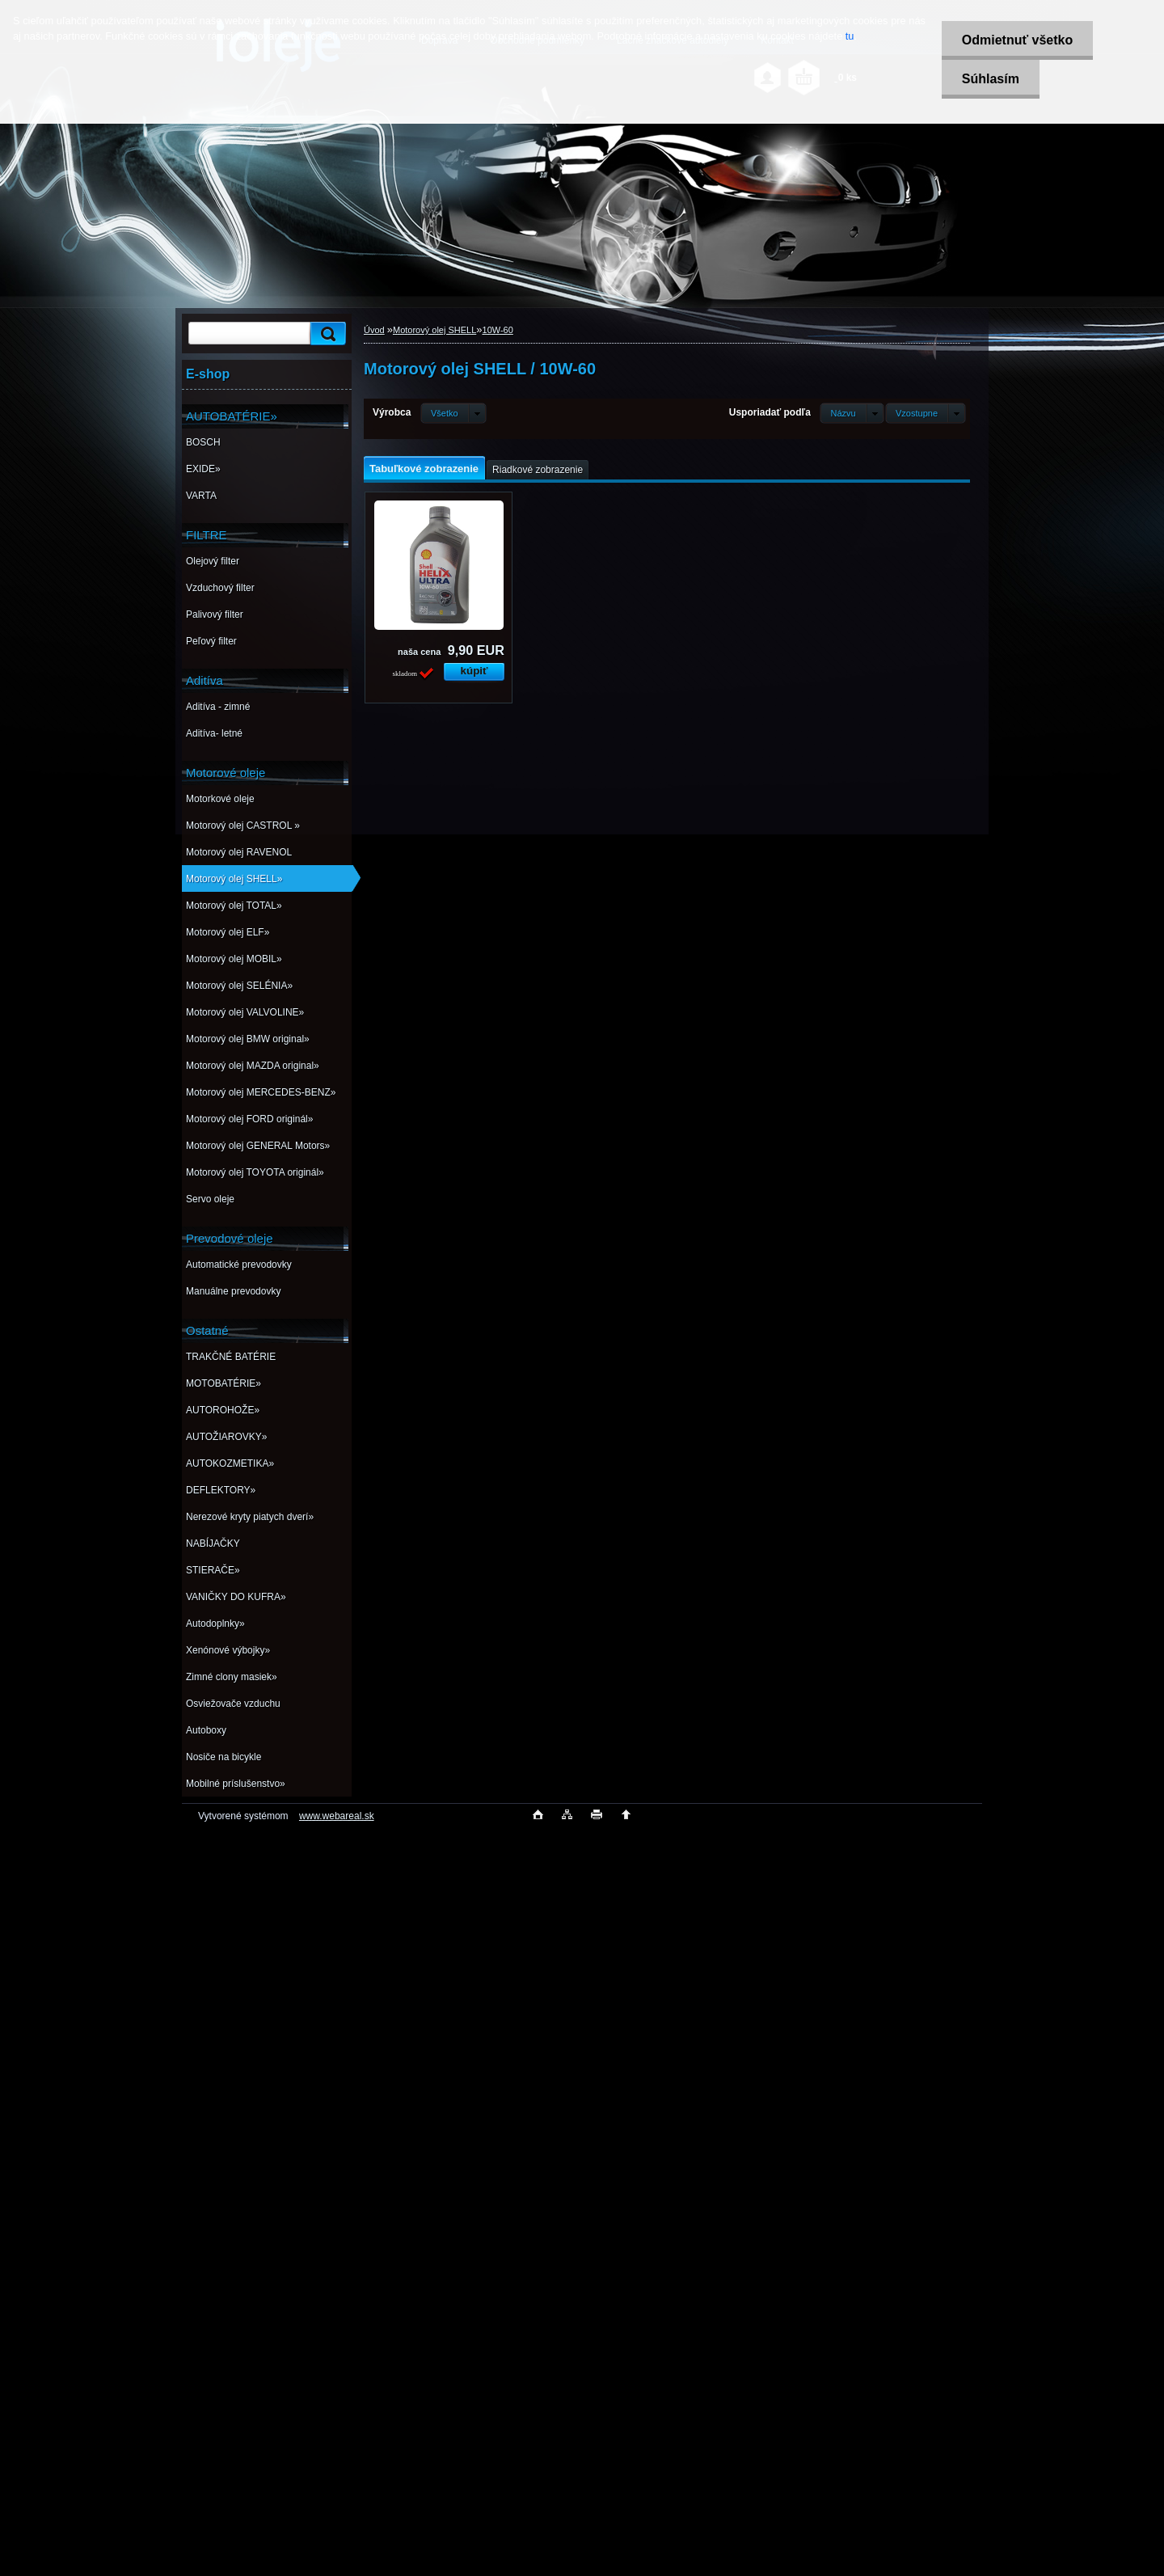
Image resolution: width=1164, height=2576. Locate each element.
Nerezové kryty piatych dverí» (250, 1516)
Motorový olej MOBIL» (234, 959)
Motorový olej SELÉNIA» (239, 985)
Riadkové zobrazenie (537, 469)
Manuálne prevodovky (233, 1291)
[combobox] (851, 413)
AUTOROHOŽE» (222, 1410)
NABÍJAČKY (213, 1543)
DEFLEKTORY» (220, 1490)
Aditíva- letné (214, 733)
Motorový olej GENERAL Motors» (258, 1145)
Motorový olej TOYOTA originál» (255, 1172)
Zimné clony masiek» (231, 1677)
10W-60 (498, 330)
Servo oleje (210, 1199)
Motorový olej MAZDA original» (252, 1065)
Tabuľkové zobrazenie (424, 468)
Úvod (374, 330)
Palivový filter (214, 614)
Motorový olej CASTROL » (243, 825)
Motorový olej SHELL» (234, 879)
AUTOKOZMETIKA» (230, 1463)
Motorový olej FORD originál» (249, 1119)
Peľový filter (211, 641)
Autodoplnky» (215, 1623)
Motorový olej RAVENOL (239, 852)
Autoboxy (206, 1730)
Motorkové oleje (220, 798)
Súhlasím (989, 79)
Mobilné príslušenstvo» (235, 1783)
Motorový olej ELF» (227, 932)
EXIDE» (203, 469)
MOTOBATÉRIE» (223, 1383)
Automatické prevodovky (239, 1264)
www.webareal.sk (336, 1816)
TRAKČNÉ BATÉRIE (231, 1356)
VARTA (201, 495)
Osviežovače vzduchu (233, 1703)
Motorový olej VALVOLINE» (245, 1012)
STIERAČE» (213, 1570)
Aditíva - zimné (218, 706)
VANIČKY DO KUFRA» (236, 1597)
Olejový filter (212, 561)
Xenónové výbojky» (228, 1650)
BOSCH (203, 442)
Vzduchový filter (220, 587)
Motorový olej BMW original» (248, 1039)
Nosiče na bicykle (223, 1757)
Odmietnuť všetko (1016, 40)
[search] (326, 333)
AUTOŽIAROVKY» (226, 1436)
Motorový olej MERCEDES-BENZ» (260, 1092)
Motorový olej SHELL (434, 330)
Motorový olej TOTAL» (234, 905)
